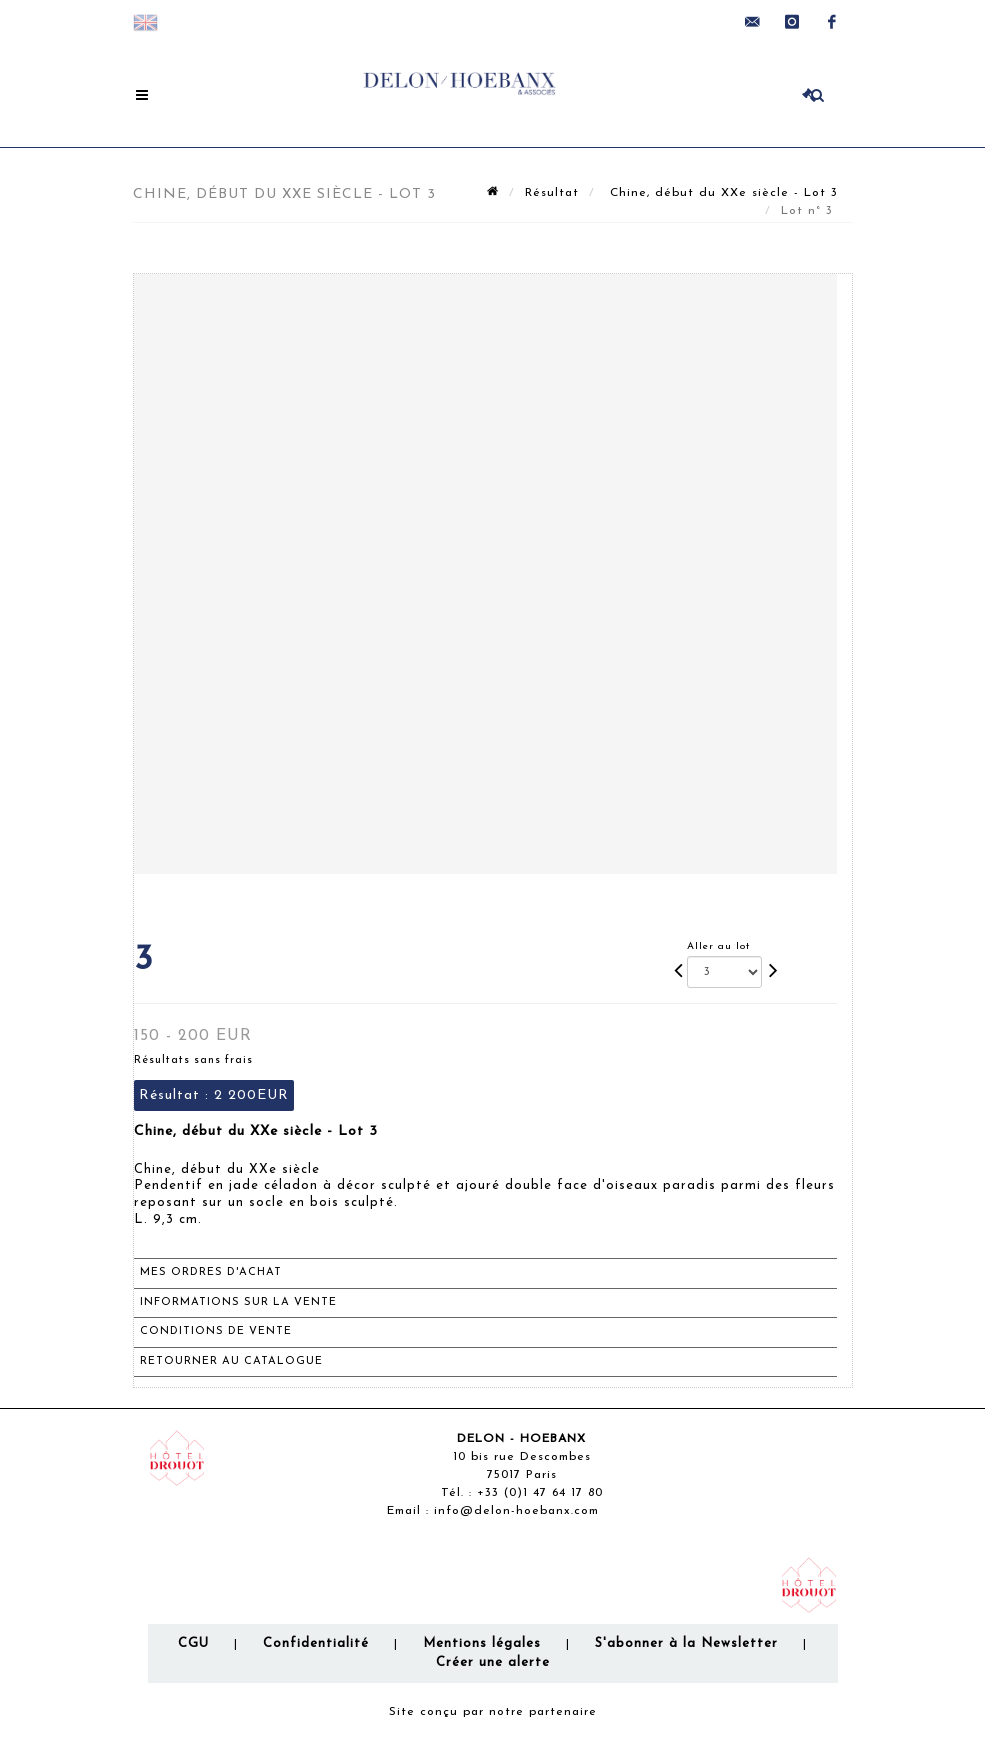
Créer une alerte (493, 1662)
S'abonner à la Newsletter (686, 1643)
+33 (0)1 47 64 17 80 (540, 1493)
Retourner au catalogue (231, 1361)
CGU (193, 1643)
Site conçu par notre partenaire (493, 1712)
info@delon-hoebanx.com (516, 1511)
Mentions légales (482, 1643)
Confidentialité (316, 1643)
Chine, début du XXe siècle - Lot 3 (721, 193)
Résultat (552, 193)
